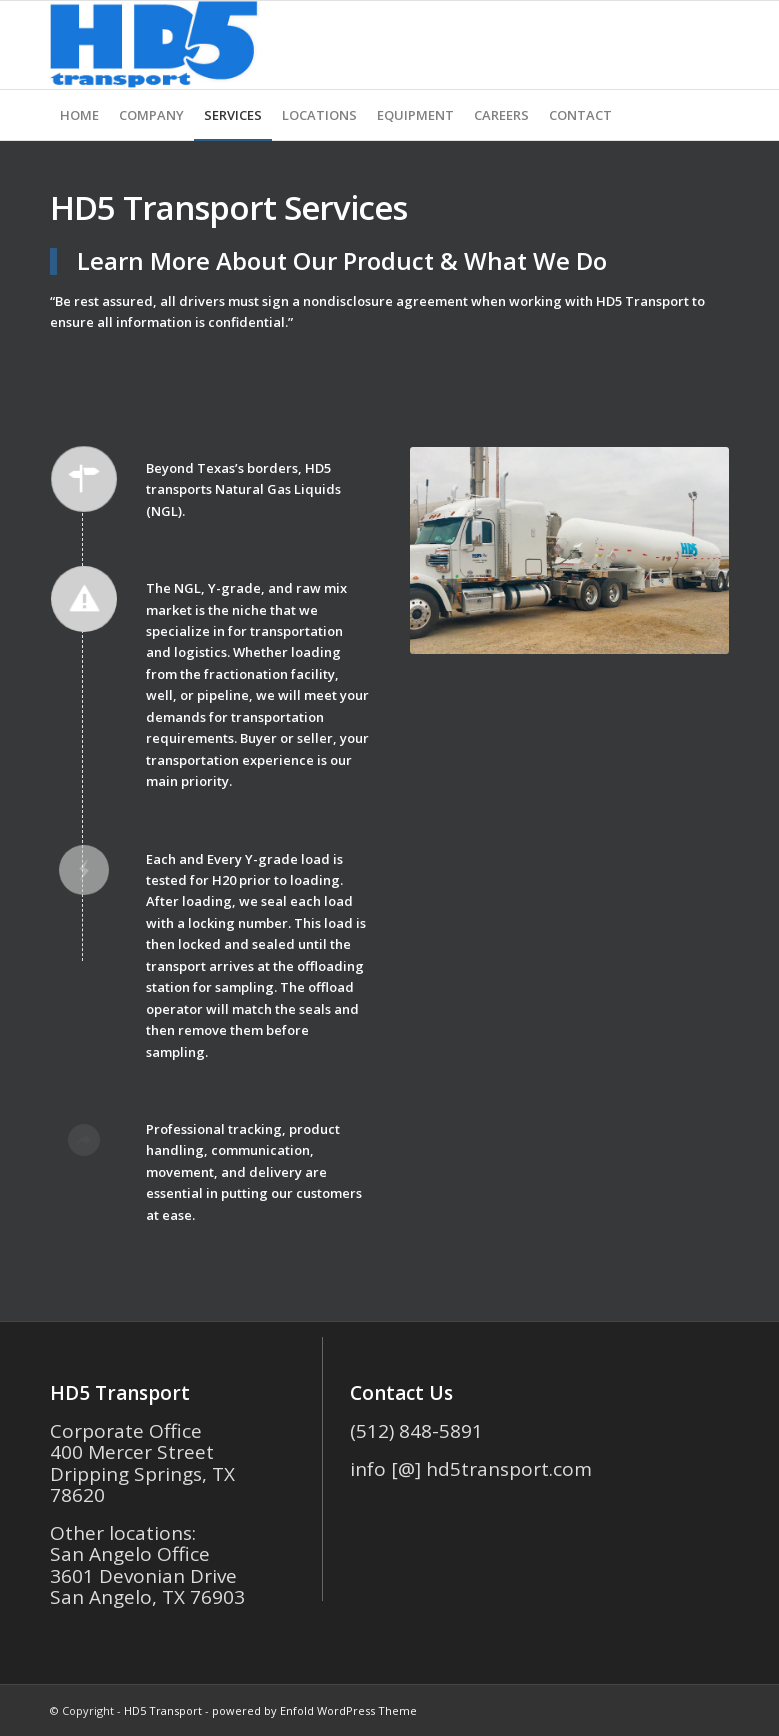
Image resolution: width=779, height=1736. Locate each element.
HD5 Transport (163, 1710)
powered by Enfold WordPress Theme (314, 1710)
